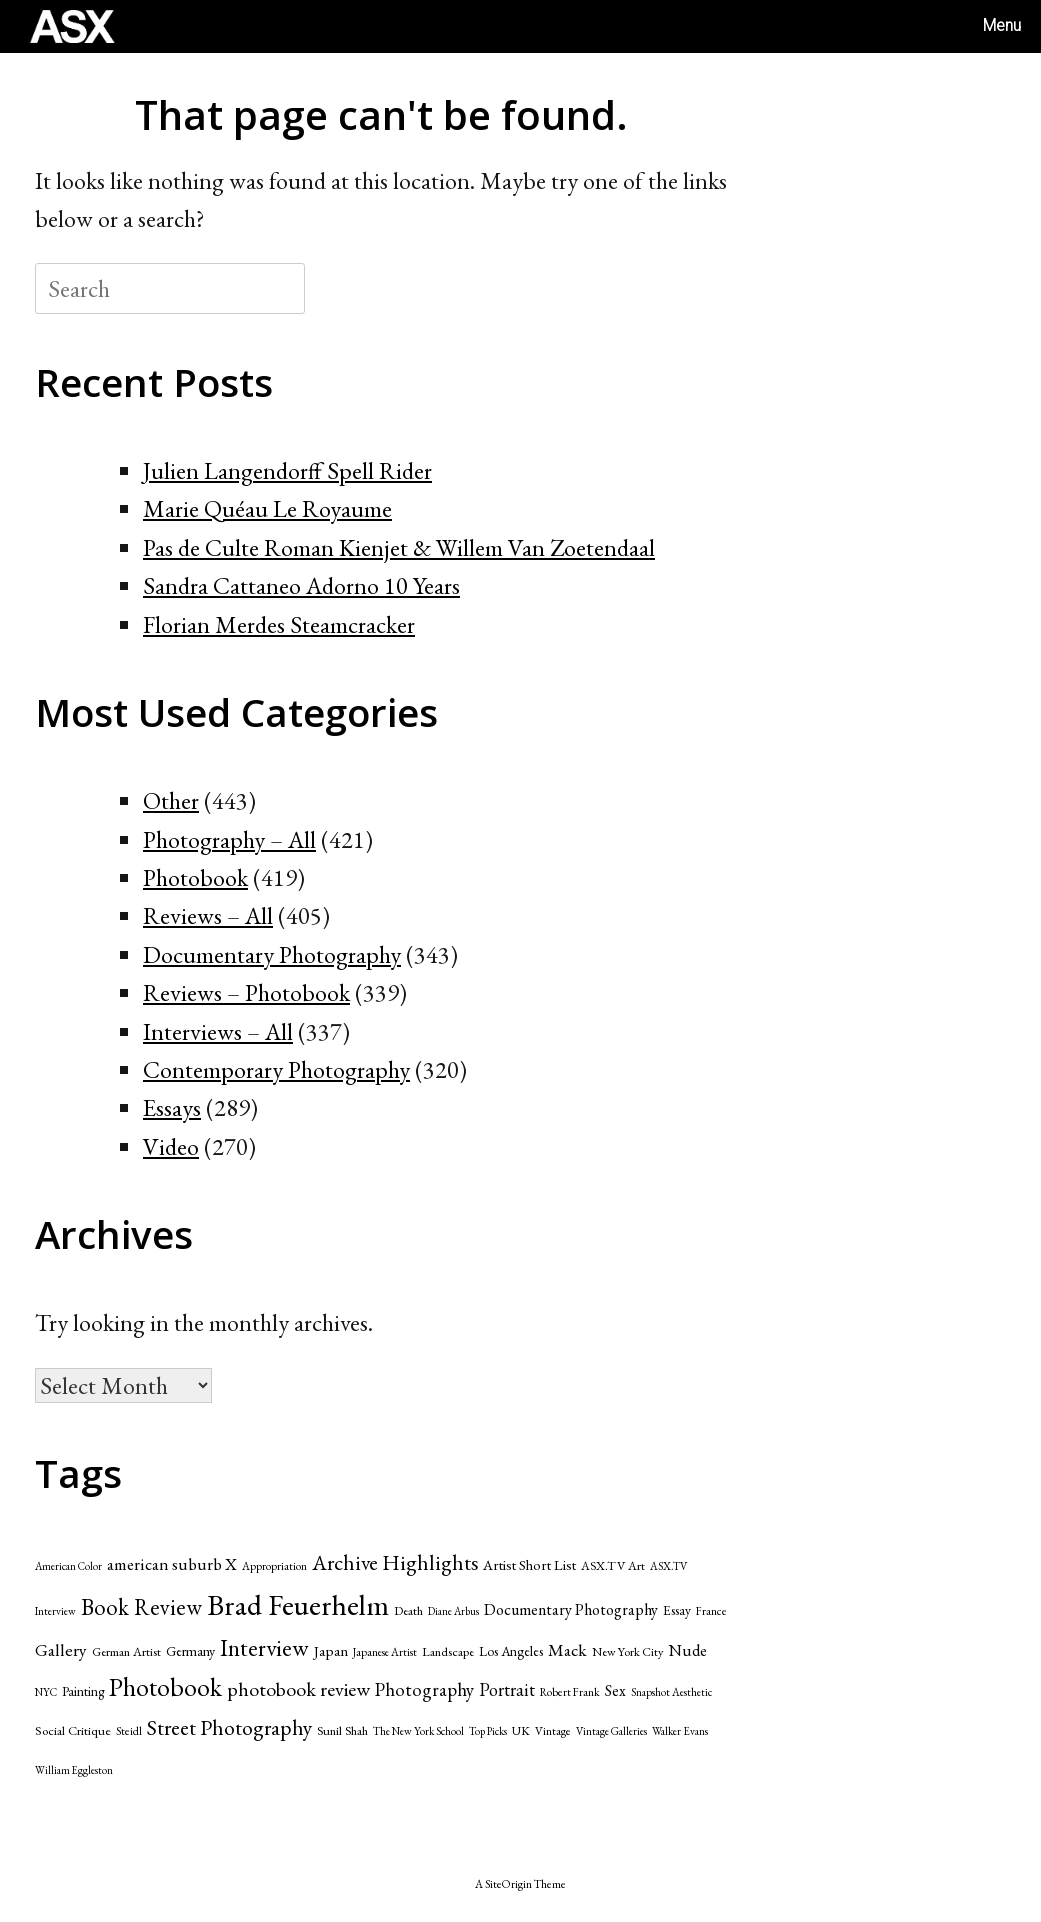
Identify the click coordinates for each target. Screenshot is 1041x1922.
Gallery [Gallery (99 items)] (61, 1649)
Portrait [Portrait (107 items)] (507, 1689)
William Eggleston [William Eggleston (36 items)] (74, 1770)
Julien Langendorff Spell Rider (287, 470)
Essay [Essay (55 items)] (677, 1610)
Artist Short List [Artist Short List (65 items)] (529, 1564)
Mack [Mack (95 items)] (567, 1650)
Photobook (195, 877)
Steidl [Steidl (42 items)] (129, 1730)
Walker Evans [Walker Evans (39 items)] (680, 1731)
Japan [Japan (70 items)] (331, 1651)
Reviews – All (208, 915)
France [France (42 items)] (711, 1610)
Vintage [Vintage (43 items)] (553, 1731)
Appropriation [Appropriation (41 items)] (274, 1565)
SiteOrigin (508, 1883)
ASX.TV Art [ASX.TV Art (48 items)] (613, 1565)
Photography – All (229, 839)
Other (171, 800)
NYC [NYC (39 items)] (46, 1692)
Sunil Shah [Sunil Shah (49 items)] (342, 1730)
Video (171, 1146)
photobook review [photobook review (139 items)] (298, 1689)
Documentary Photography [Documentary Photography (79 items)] (571, 1609)
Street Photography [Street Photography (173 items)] (229, 1727)
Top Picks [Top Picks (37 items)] (488, 1731)
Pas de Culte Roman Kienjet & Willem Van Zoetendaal (399, 547)
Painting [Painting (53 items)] (83, 1691)
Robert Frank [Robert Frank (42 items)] (570, 1691)
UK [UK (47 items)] (521, 1730)
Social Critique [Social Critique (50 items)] (73, 1730)
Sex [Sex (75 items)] (615, 1690)
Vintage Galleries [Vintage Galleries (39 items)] (611, 1731)
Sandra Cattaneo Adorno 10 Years (301, 585)
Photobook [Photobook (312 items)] (165, 1687)
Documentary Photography (272, 954)
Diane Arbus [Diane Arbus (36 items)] (453, 1611)
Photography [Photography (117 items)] (424, 1689)
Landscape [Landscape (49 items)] (448, 1651)
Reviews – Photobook (246, 992)
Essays (172, 1107)
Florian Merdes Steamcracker (279, 624)
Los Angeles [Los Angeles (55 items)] (511, 1651)
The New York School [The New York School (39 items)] (418, 1731)
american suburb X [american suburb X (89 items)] (172, 1564)
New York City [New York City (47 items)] (627, 1651)
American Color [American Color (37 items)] (68, 1566)
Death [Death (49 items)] (408, 1610)
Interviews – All (218, 1031)
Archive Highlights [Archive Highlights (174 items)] (395, 1562)
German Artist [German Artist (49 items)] (126, 1651)
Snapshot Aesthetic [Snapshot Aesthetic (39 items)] (671, 1692)
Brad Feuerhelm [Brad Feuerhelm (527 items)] (298, 1604)
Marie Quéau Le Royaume (267, 508)
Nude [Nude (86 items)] (687, 1650)
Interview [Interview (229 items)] (264, 1647)
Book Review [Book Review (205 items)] (141, 1607)
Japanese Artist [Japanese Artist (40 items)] (385, 1652)
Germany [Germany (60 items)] (190, 1651)
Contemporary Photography (276, 1069)
